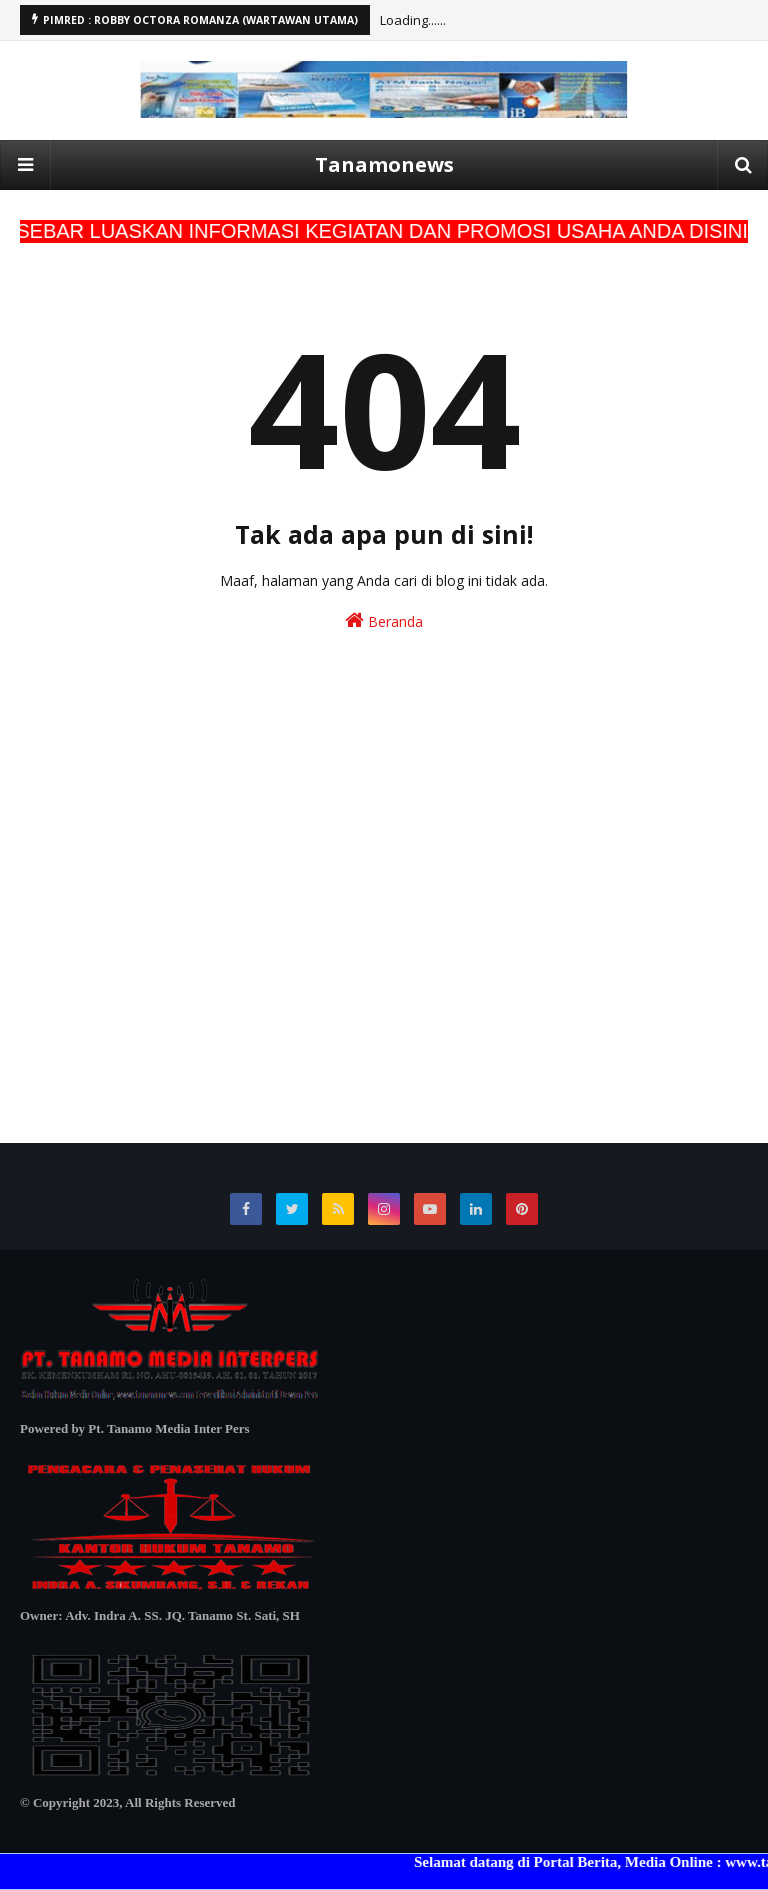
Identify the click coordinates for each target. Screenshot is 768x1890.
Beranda (384, 620)
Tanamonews (384, 164)
